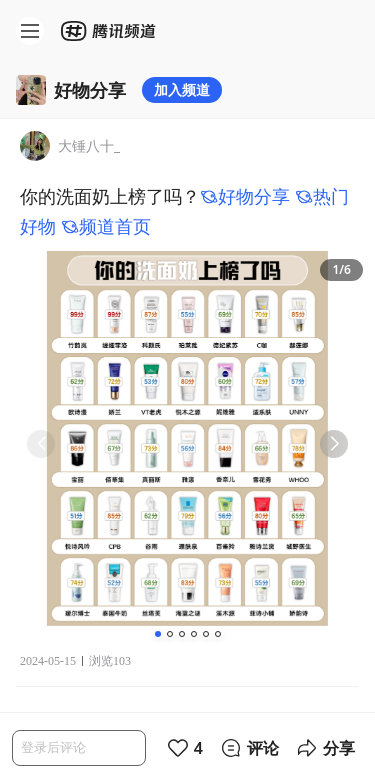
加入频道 (182, 89)
